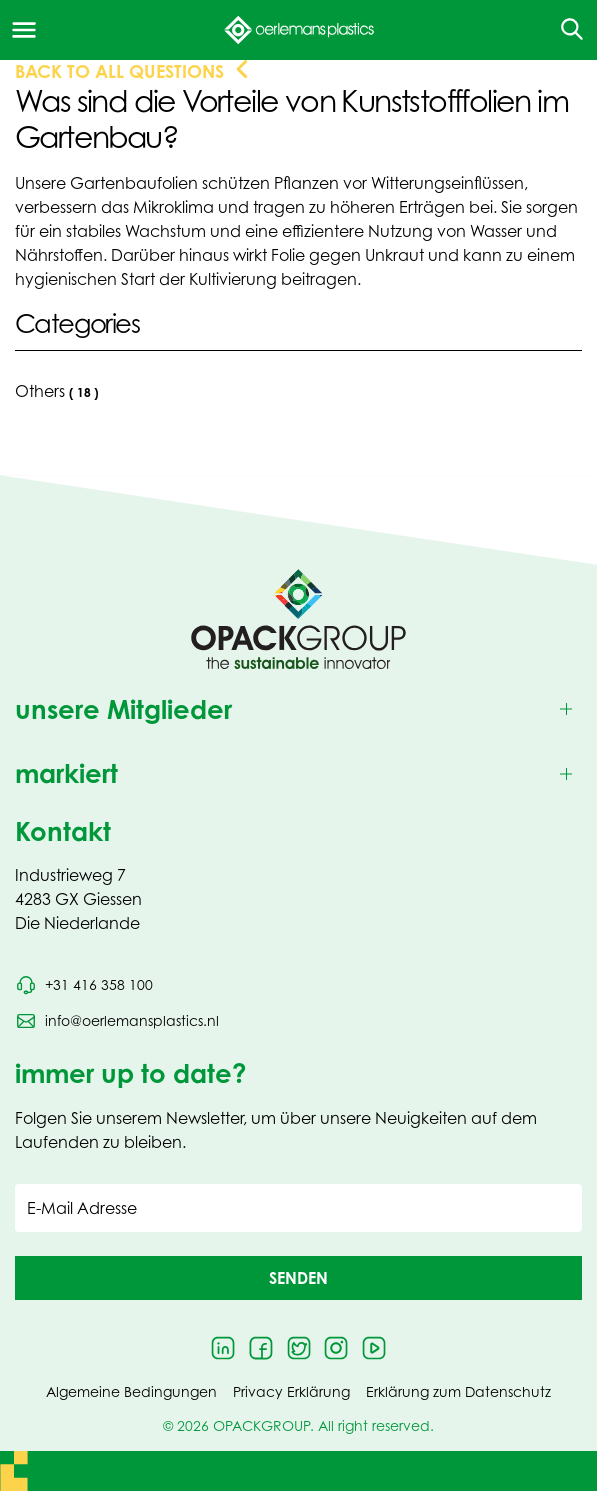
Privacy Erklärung (291, 1391)
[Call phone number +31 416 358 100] (84, 985)
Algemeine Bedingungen (131, 1391)
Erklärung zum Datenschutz (458, 1391)
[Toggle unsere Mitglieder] (298, 709)
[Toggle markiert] (298, 774)
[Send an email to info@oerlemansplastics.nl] (117, 1021)
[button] (298, 1278)
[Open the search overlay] (565, 30)
